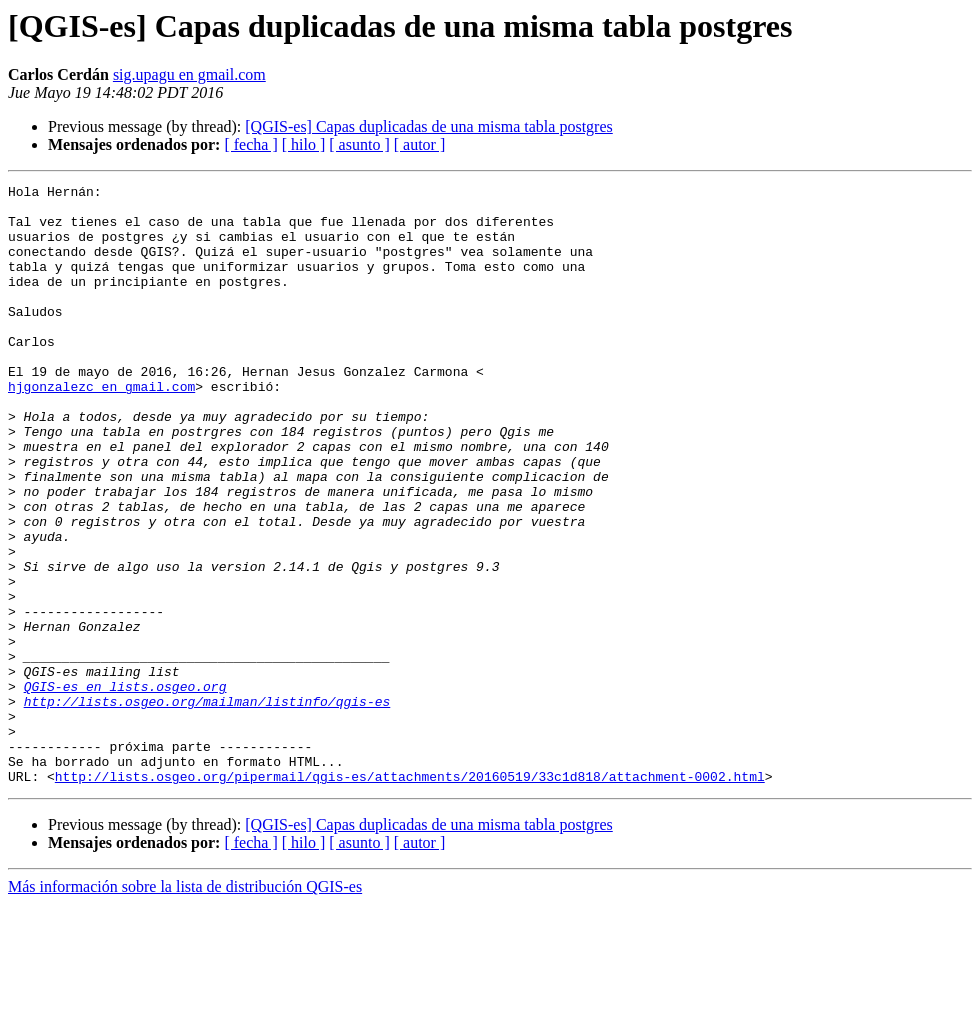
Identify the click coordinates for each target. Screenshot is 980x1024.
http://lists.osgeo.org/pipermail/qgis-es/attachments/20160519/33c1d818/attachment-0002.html (410, 896)
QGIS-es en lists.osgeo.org (125, 788)
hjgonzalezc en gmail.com (101, 428)
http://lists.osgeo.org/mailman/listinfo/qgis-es (207, 806)
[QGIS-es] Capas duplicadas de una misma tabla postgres (428, 126)
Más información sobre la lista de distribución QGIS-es (185, 1006)
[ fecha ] (250, 144)
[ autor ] (420, 144)
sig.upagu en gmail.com (189, 74)
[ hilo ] (304, 144)
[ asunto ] (359, 144)
